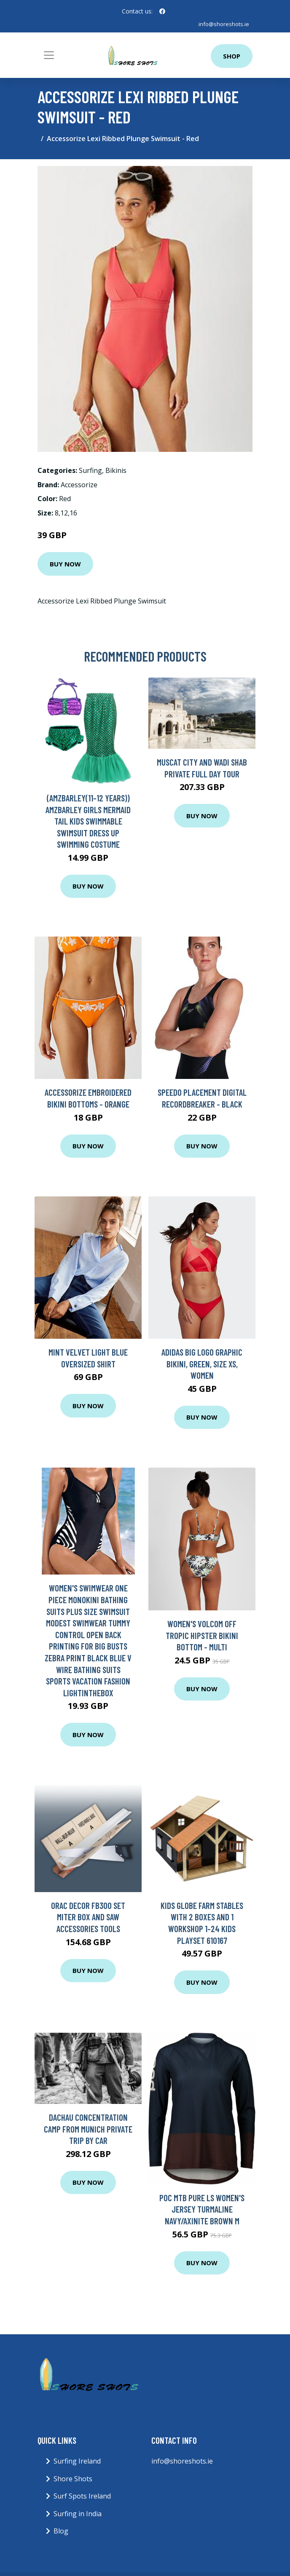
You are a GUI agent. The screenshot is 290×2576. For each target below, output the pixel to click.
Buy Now (65, 564)
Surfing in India (78, 2513)
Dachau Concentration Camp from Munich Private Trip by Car (88, 2129)
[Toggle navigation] (49, 55)
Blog (61, 2531)
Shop (231, 56)
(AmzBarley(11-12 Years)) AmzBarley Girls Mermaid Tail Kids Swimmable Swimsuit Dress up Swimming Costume (88, 821)
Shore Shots (73, 2478)
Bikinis (115, 470)
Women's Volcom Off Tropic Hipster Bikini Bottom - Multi (202, 1635)
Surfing (90, 470)
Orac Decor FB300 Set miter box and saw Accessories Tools (88, 1917)
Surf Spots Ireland (82, 2496)
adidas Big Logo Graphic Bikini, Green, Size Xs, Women (201, 1363)
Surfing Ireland (77, 2461)
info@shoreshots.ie (222, 24)
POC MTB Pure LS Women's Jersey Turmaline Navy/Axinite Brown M (201, 2209)
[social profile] (162, 11)
